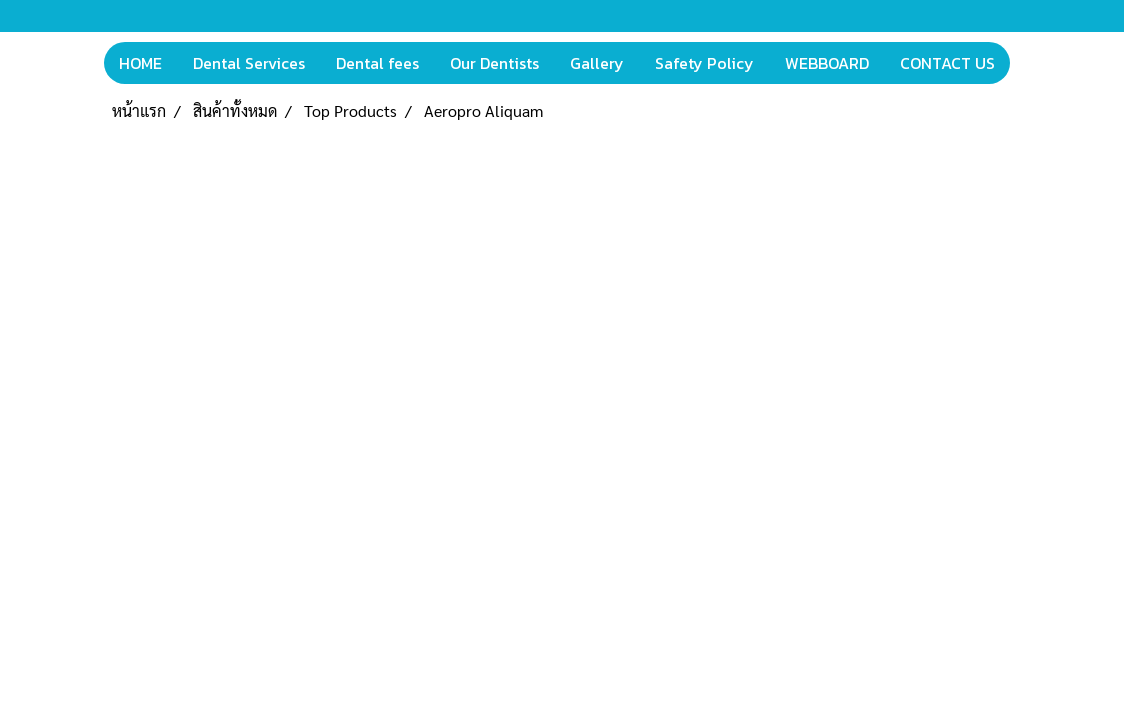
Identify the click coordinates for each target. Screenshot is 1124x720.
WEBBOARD (827, 63)
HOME (140, 63)
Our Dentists (494, 63)
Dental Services (249, 63)
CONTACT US (947, 63)
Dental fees (377, 63)
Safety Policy (704, 63)
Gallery (597, 63)
